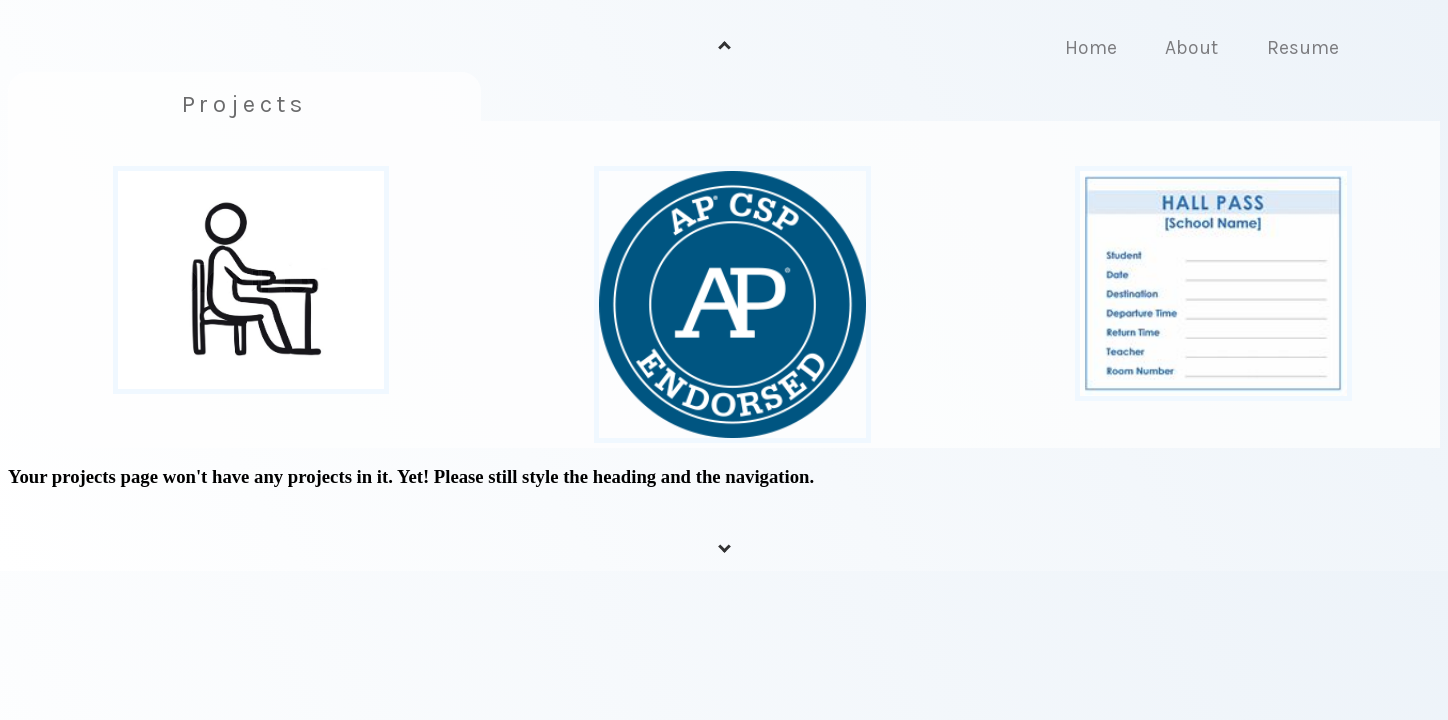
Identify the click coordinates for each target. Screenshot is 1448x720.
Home (1091, 47)
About (1191, 47)
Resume (1303, 47)
